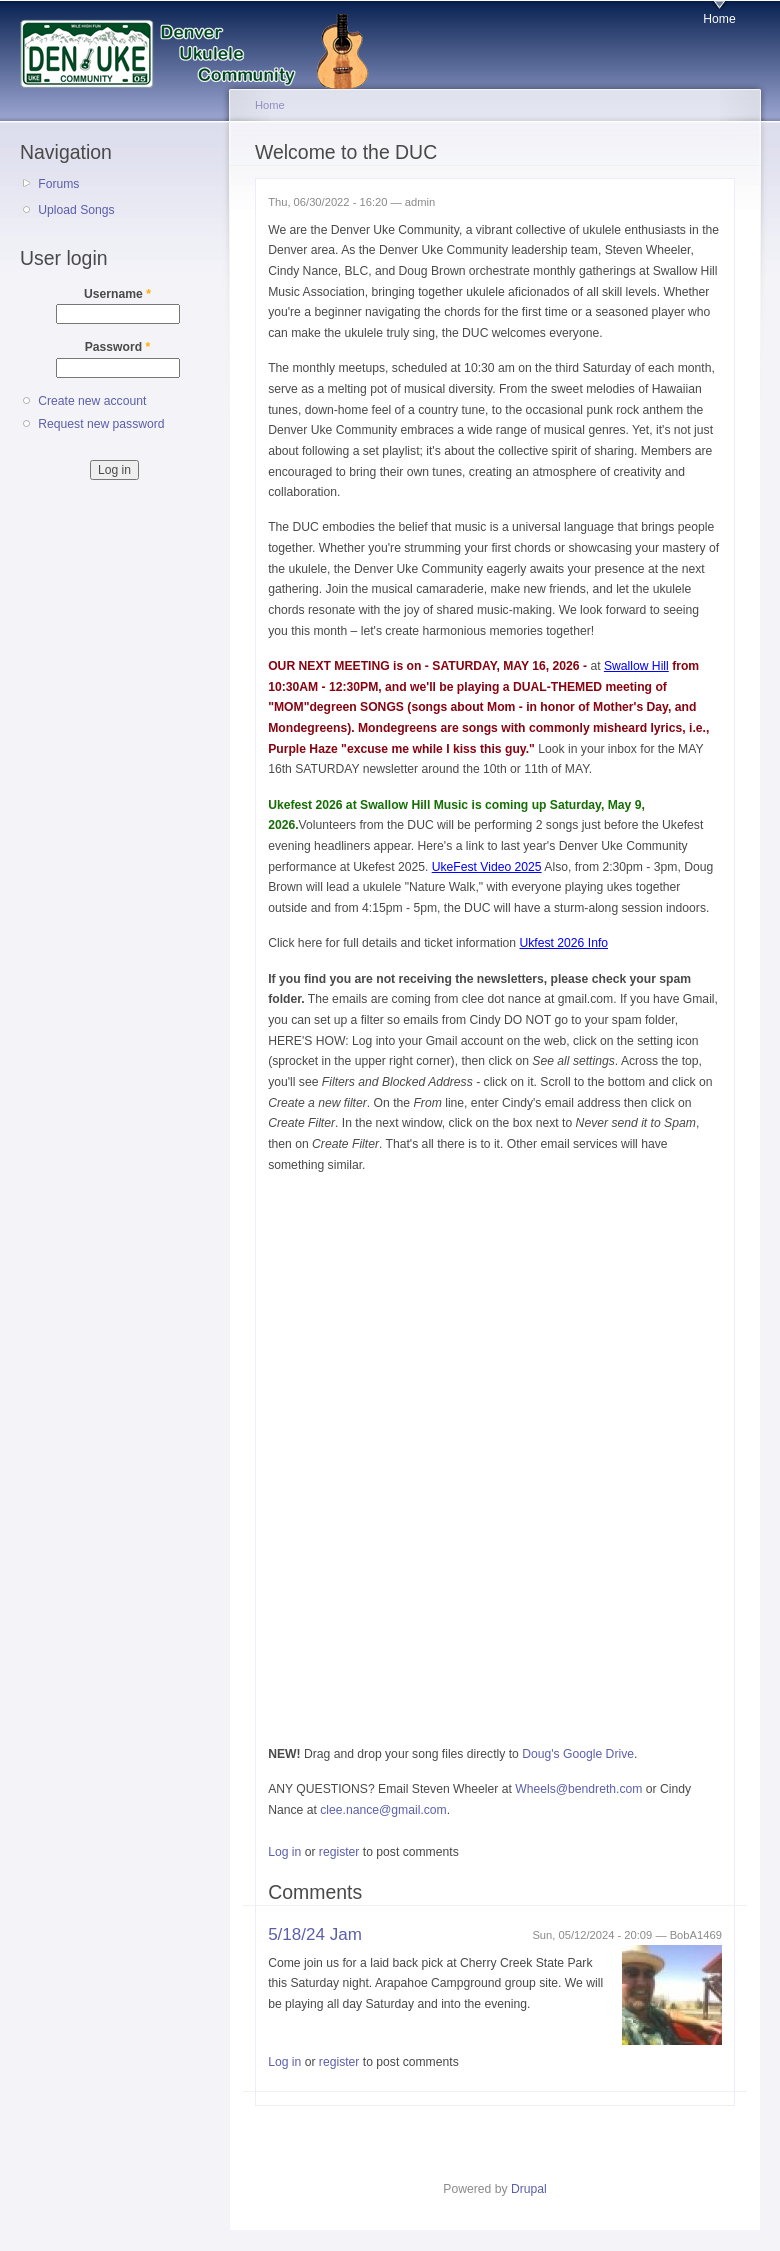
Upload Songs (76, 210)
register (339, 1852)
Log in (284, 1852)
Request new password (101, 424)
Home (719, 19)
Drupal (529, 2189)
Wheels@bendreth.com (578, 1789)
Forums (58, 184)
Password (118, 347)
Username (117, 294)
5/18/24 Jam (315, 1934)
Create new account (92, 401)
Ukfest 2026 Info (564, 943)
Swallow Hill (636, 666)
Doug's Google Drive (578, 1754)
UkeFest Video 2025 (487, 867)
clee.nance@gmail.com (383, 1810)
